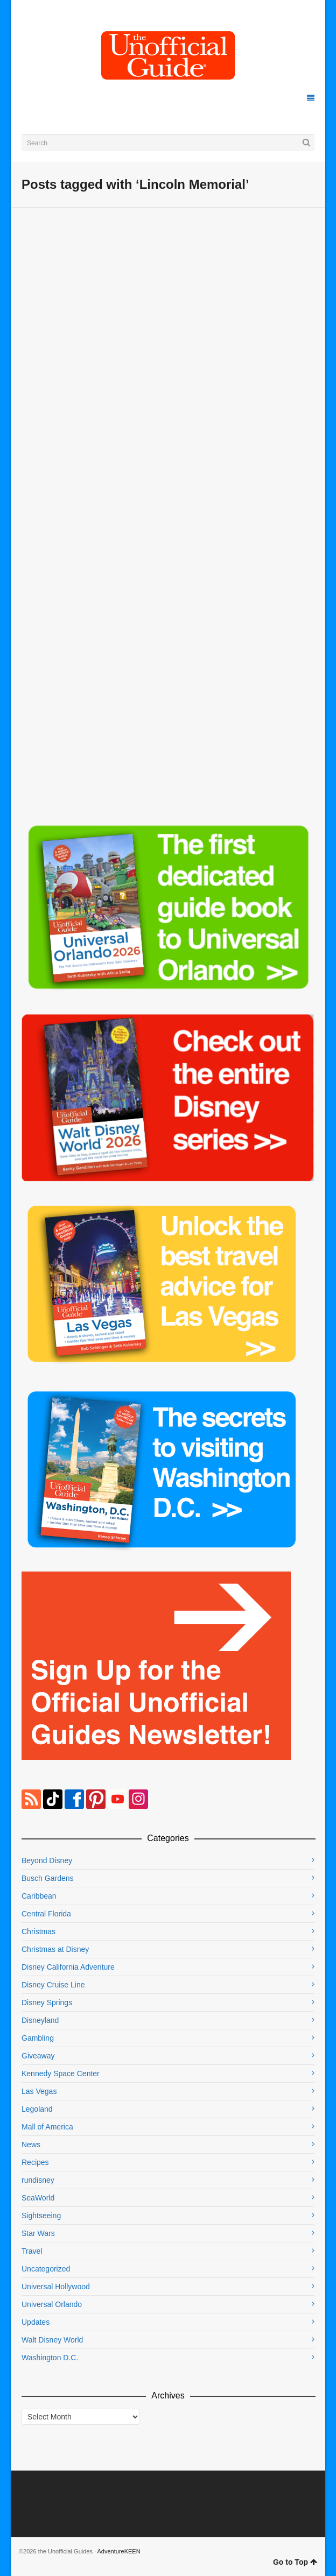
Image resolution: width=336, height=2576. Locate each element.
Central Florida (46, 1913)
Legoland (37, 2109)
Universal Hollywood (56, 2286)
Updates (36, 2322)
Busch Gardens (48, 1878)
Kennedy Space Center (61, 2073)
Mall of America (47, 2126)
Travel (32, 2251)
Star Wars (38, 2233)
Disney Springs (47, 2002)
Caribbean (39, 1896)
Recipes (35, 2162)
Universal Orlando (52, 2304)
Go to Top (295, 2562)
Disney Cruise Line (53, 1984)
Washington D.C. (50, 2357)
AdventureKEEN (119, 2551)
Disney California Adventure (68, 1967)
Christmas (38, 1931)
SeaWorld (38, 2197)
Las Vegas (39, 2091)
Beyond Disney (47, 1860)
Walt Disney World (52, 2340)
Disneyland (40, 2020)
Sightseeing (41, 2215)
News (31, 2144)
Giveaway (38, 2055)
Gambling (38, 2038)
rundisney (38, 2180)
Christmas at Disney (55, 1949)
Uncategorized (46, 2268)
